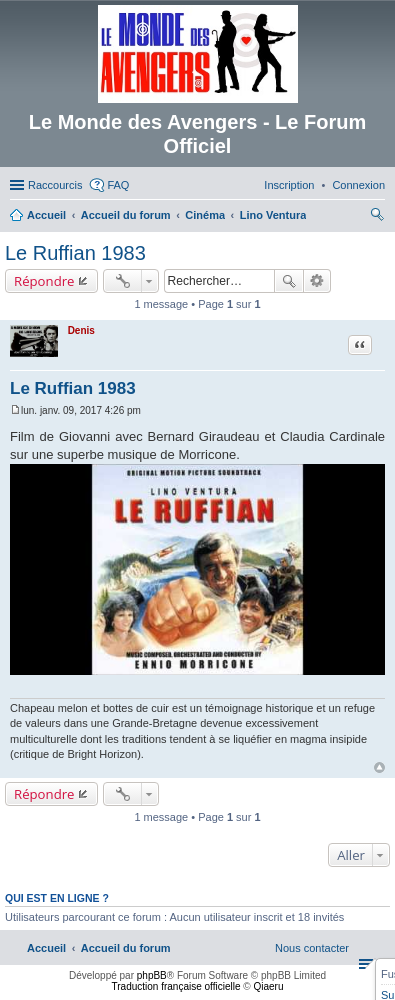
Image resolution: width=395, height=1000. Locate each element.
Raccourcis (55, 185)
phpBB (152, 975)
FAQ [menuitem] (118, 185)
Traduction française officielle (176, 986)
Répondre (44, 281)
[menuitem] (358, 185)
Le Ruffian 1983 (75, 253)
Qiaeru (268, 986)
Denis (81, 330)
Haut (379, 767)
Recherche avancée (317, 281)
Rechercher (289, 281)
